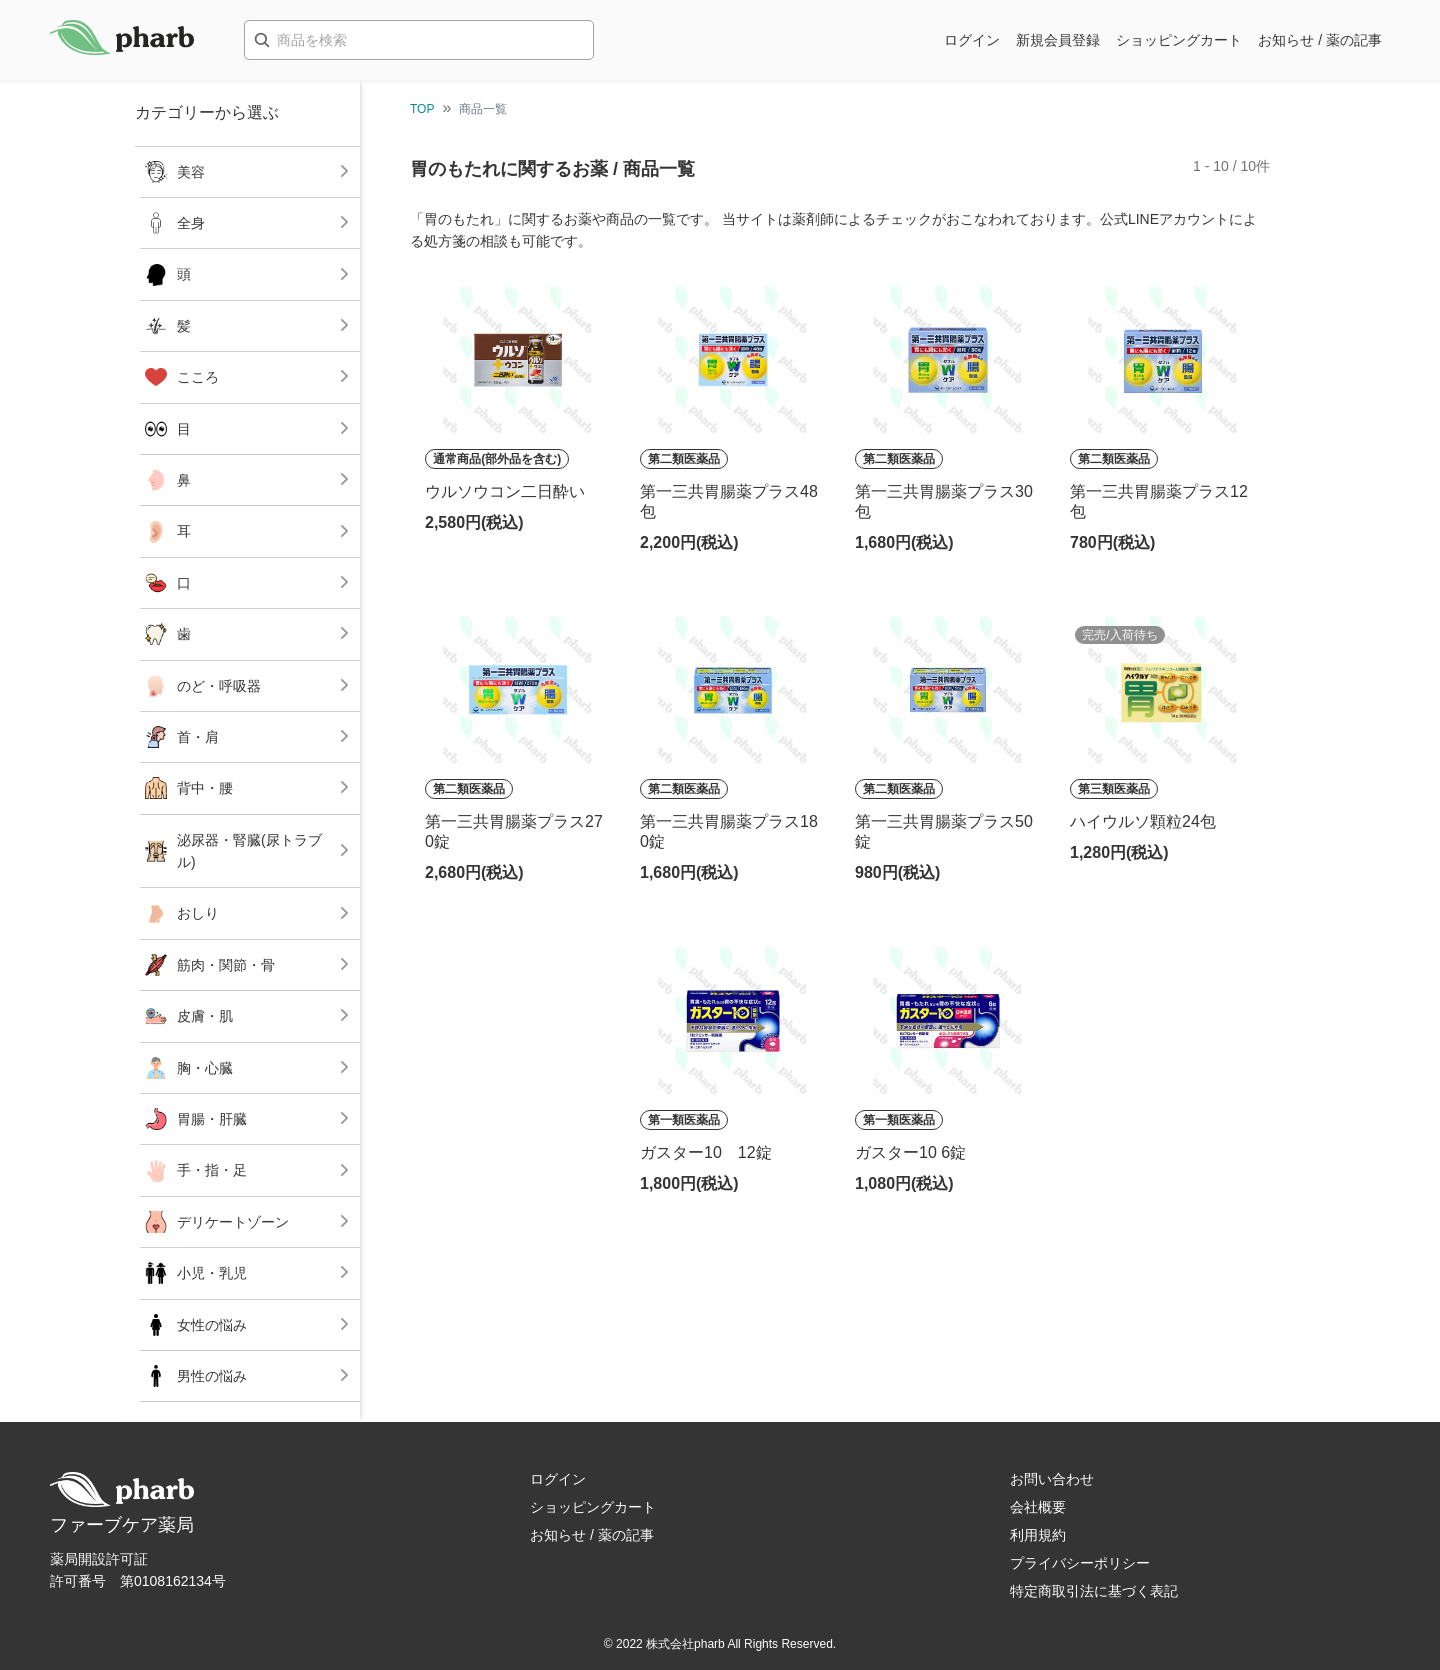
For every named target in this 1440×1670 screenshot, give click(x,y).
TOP (422, 109)
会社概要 (1038, 1507)
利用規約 (1038, 1535)
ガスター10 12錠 (706, 1152)
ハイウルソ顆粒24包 (1143, 821)
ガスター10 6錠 (910, 1152)
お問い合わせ (1052, 1479)
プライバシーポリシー (1080, 1563)
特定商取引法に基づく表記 (1094, 1591)
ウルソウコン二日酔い (505, 491)
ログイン (972, 40)
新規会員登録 (1058, 40)
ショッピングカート (1179, 40)
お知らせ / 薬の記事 (1320, 40)
